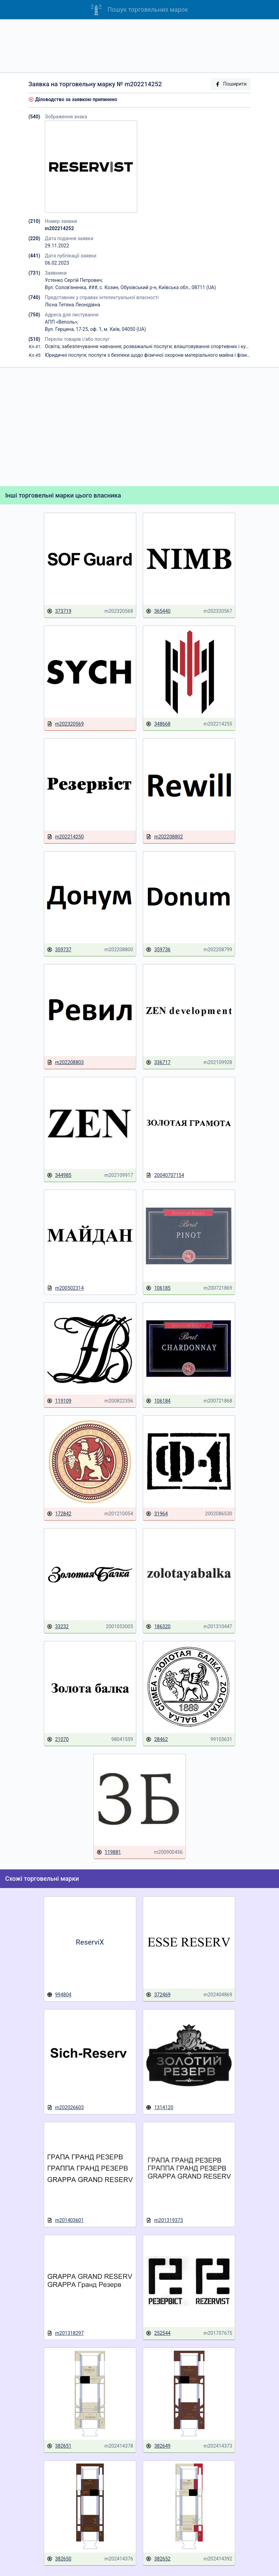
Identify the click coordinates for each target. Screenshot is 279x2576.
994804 (59, 1994)
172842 (59, 1514)
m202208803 (65, 1062)
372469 (158, 1995)
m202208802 (164, 837)
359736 (158, 950)
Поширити (231, 84)
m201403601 (65, 2220)
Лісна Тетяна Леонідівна (72, 304)
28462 (157, 1739)
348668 (158, 724)
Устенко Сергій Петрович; (74, 280)
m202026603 (65, 2108)
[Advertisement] (139, 45)
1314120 (159, 2107)
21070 (58, 1739)
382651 (59, 2446)
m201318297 (65, 2333)
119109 (59, 1401)
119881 (109, 1852)
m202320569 (65, 724)
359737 (59, 950)
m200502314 (65, 1288)
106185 (158, 1288)
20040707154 (165, 1175)
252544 (158, 2333)
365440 (158, 611)
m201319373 (164, 2220)
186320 (158, 1627)
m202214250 (65, 837)
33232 (58, 1627)
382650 (59, 2559)
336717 (158, 1062)
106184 (158, 1401)
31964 (157, 1514)
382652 (158, 2559)
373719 (59, 611)
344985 (59, 1175)
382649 (158, 2446)
